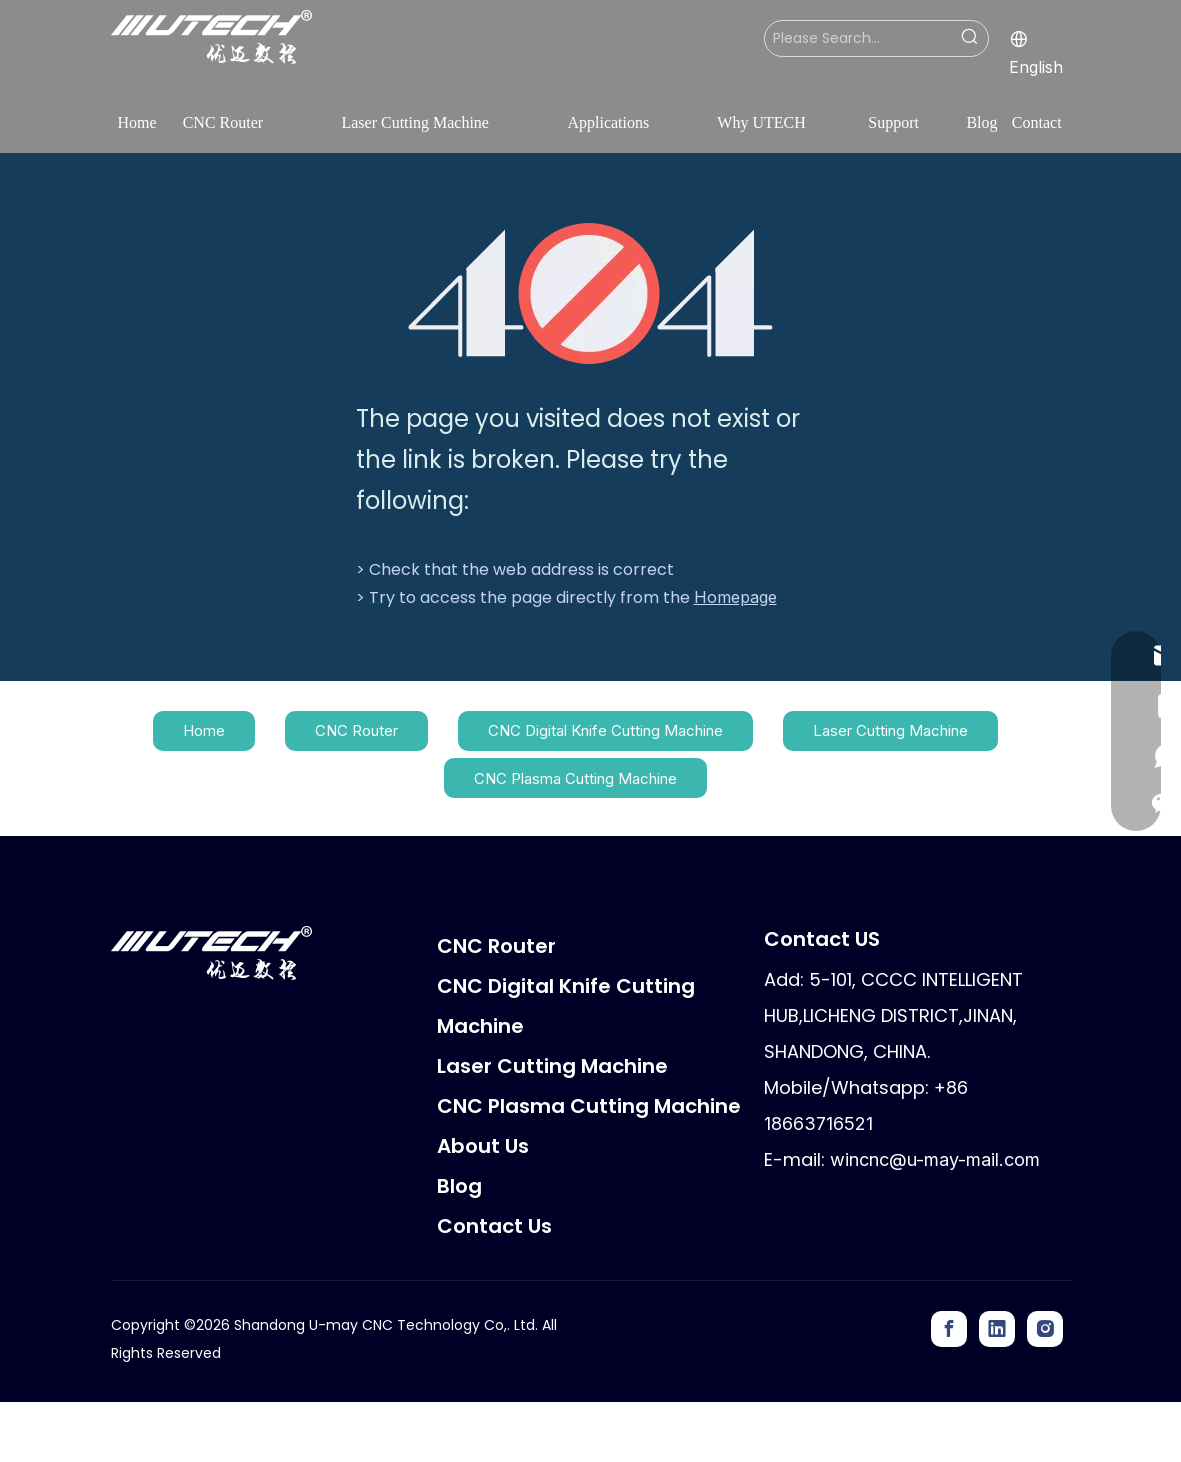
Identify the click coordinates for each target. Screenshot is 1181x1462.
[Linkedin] (997, 1329)
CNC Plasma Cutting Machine (575, 778)
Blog (459, 1186)
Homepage (735, 597)
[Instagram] (1045, 1329)
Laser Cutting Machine (890, 730)
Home (204, 730)
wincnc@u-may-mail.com (935, 1159)
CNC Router (356, 730)
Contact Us (494, 1226)
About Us (483, 1146)
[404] (590, 293)
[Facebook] (949, 1329)
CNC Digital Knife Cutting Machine (605, 730)
